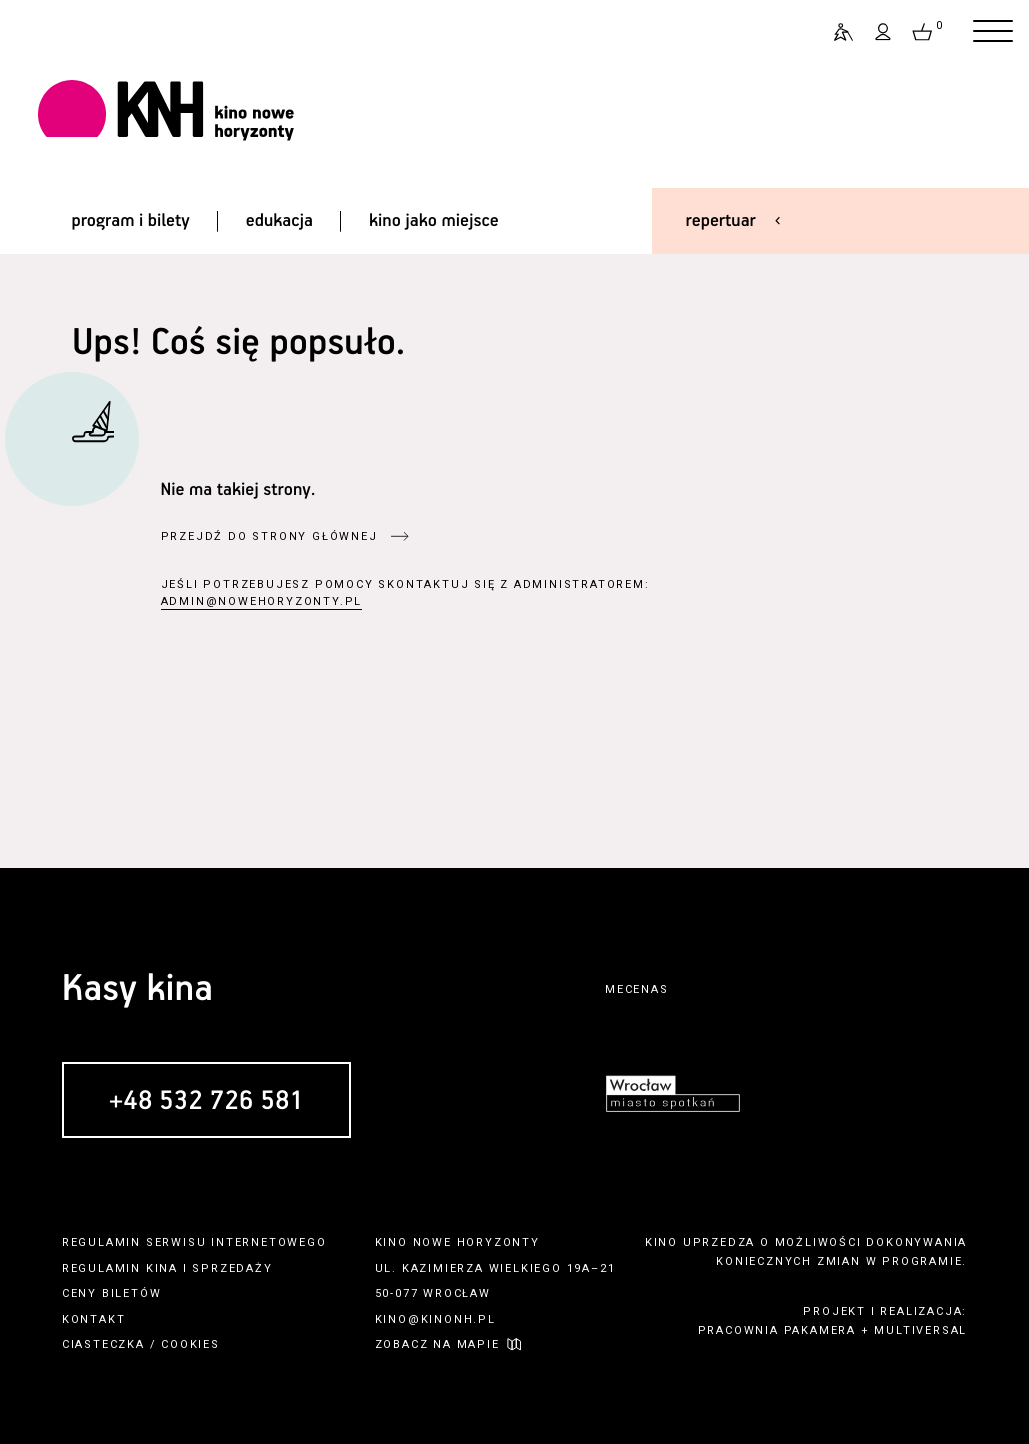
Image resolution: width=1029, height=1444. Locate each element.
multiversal (920, 1330)
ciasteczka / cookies (141, 1344)
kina (162, 1268)
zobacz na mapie (437, 1344)
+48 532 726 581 (206, 1101)
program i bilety (130, 221)
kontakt (94, 1319)
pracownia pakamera (777, 1330)
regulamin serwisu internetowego (194, 1242)
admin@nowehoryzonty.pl (262, 601)
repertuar (721, 221)
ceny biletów (112, 1293)
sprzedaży (232, 1268)
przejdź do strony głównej (269, 536)
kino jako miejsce (434, 221)
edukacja (279, 221)
